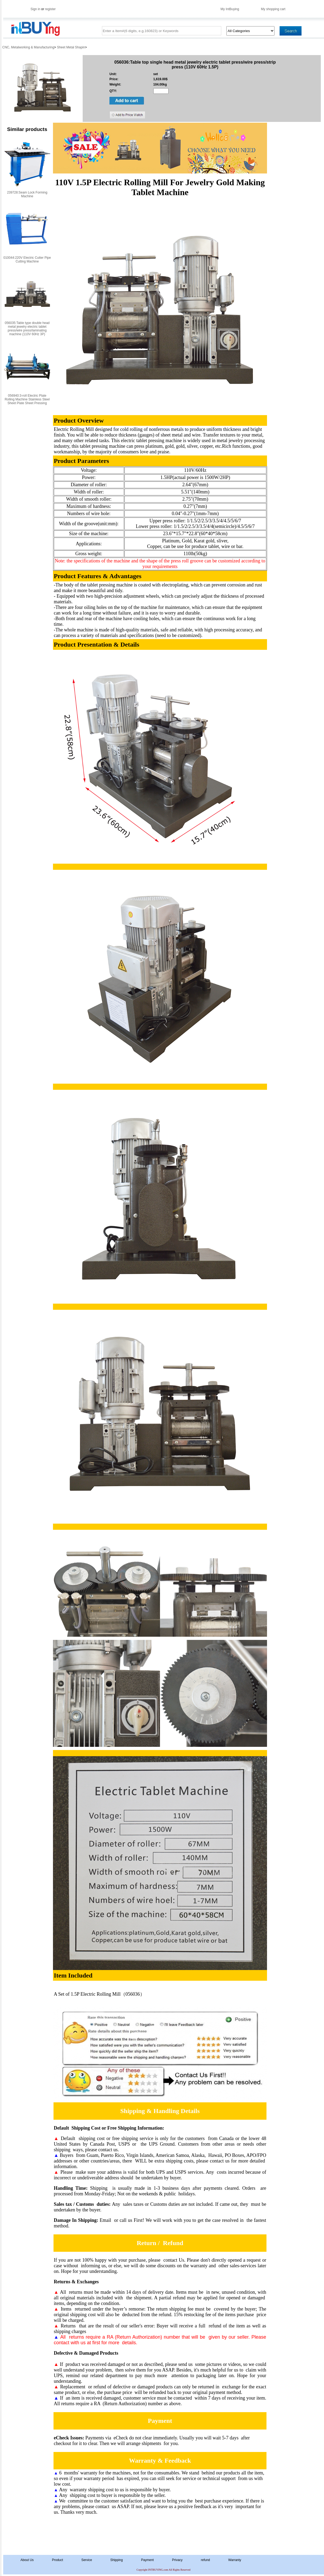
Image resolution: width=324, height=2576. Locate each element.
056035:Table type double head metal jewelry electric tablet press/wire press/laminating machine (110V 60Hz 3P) (27, 328)
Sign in (35, 9)
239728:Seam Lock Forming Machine (27, 194)
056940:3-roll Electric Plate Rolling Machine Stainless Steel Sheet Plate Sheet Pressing (27, 399)
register (50, 9)
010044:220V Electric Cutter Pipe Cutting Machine (27, 259)
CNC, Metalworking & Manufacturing (28, 47)
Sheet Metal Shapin (71, 47)
